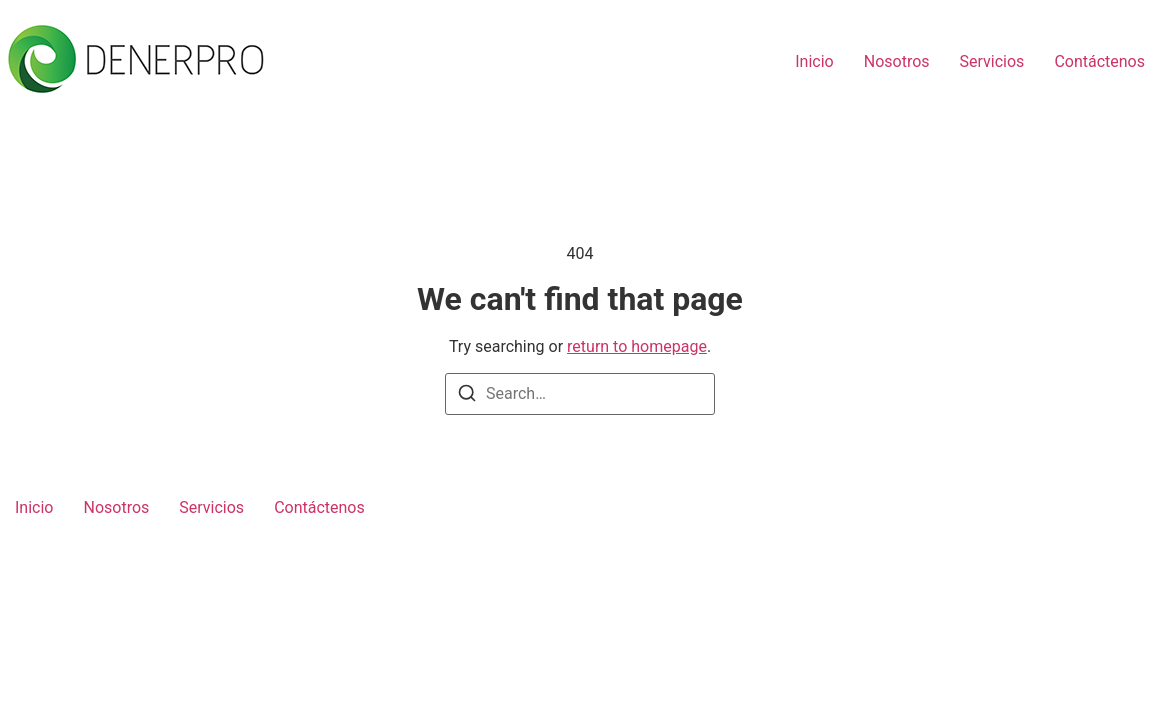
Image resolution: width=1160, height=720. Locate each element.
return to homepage (637, 346)
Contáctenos (1099, 61)
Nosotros (897, 61)
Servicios (992, 61)
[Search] (467, 396)
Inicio (814, 61)
